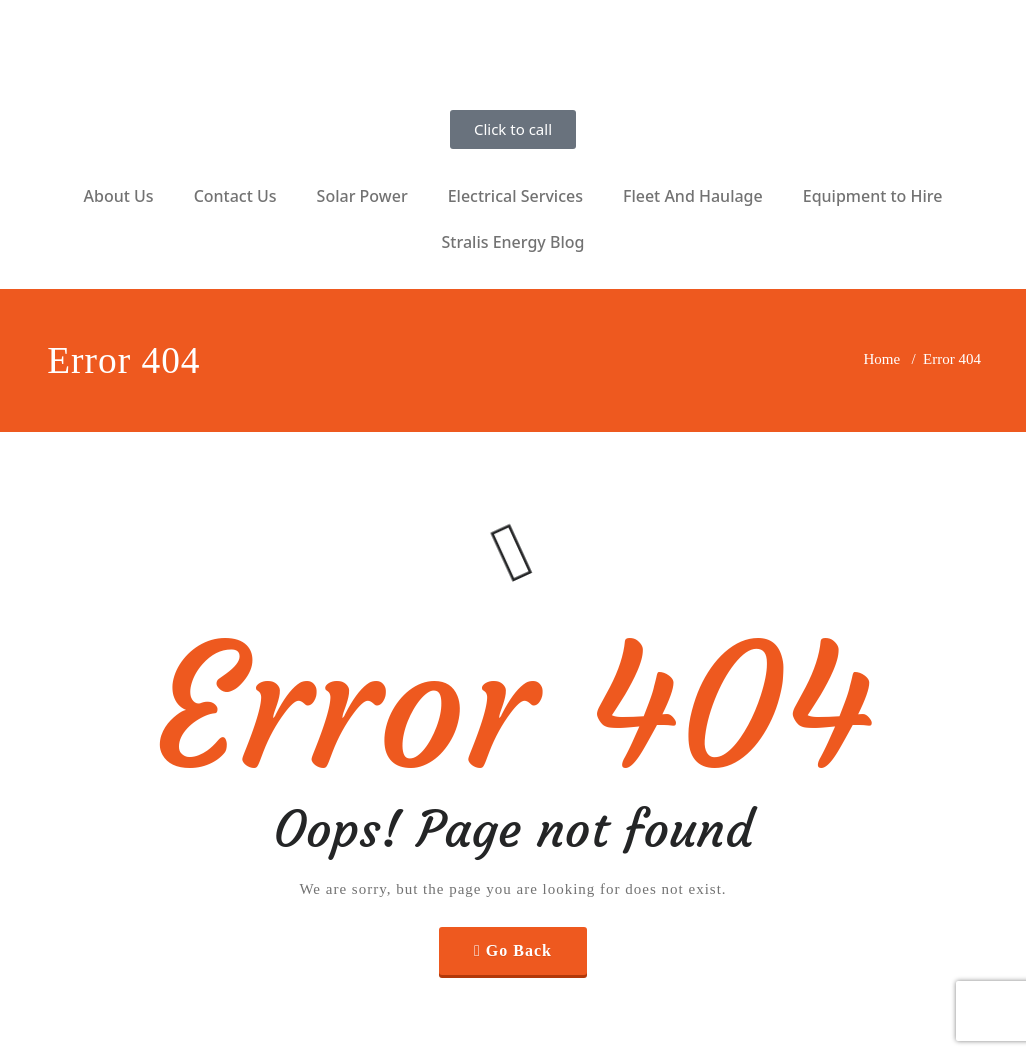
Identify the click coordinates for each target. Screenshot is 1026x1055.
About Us (119, 196)
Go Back (519, 950)
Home (882, 359)
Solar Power (362, 196)
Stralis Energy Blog (513, 242)
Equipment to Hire (873, 196)
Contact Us (235, 196)
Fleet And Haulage (693, 196)
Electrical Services (515, 196)
